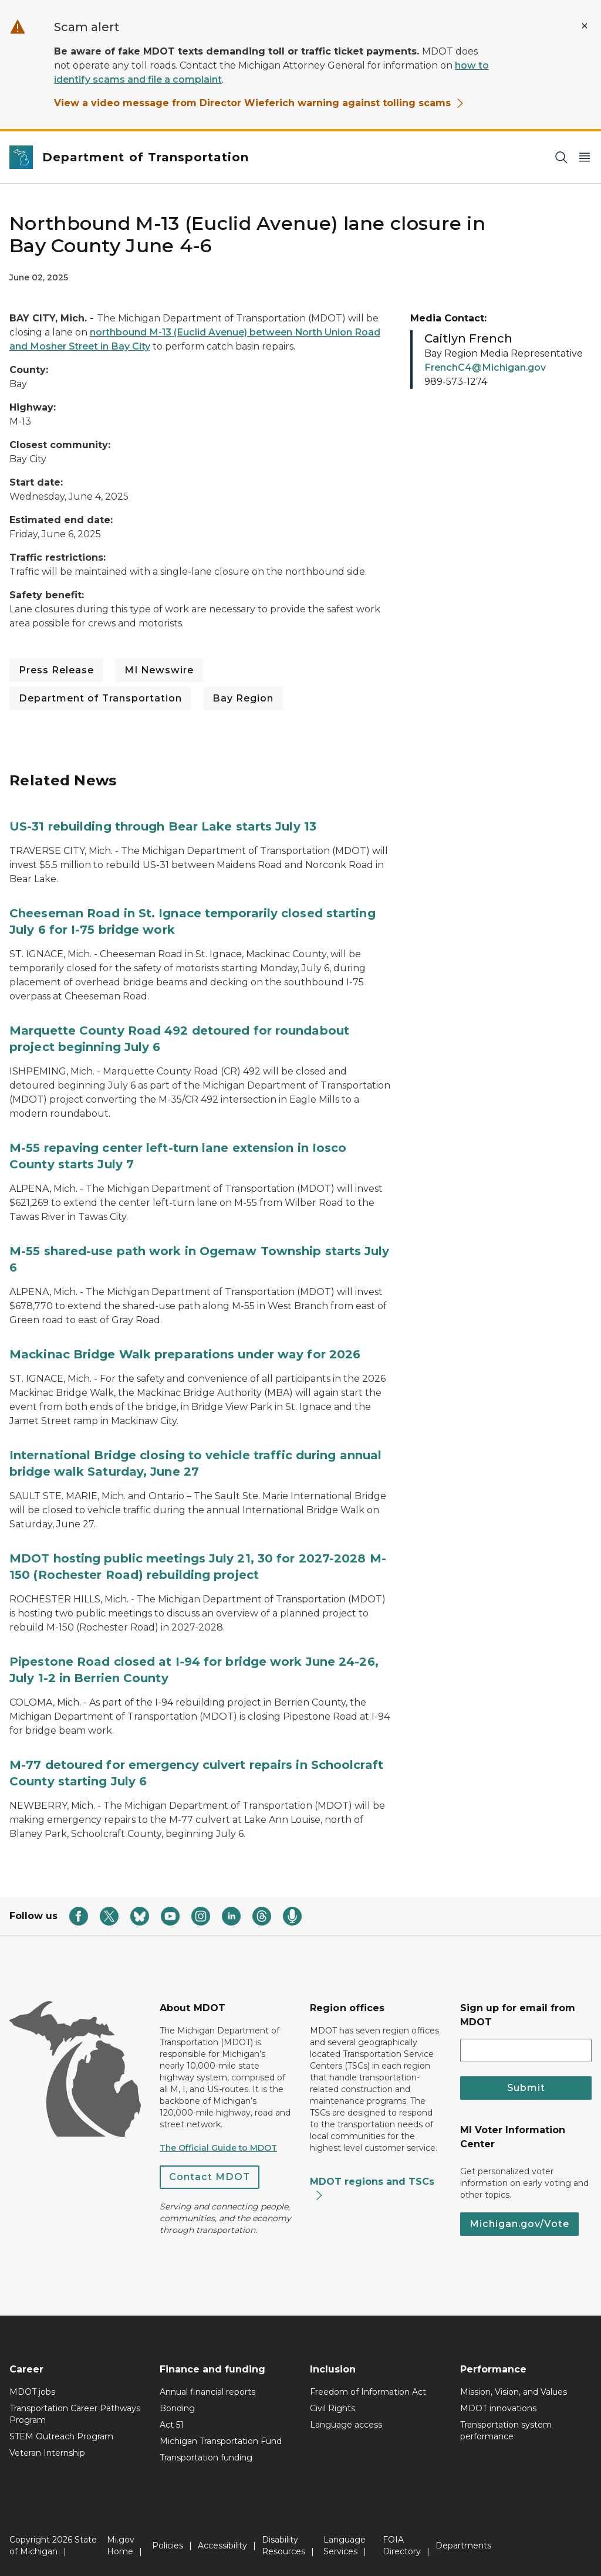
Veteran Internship (47, 2453)
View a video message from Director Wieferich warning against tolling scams (259, 103)
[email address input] (526, 2050)
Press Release (56, 670)
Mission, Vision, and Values (513, 2392)
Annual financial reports (207, 2392)
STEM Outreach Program (61, 2436)
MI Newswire (159, 670)
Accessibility (222, 2545)
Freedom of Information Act (368, 2392)
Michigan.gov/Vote (519, 2223)
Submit (526, 2087)
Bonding (177, 2408)
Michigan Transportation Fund (221, 2441)
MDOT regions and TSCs (372, 2188)
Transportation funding (206, 2457)
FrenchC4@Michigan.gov (485, 367)
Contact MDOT (209, 2176)
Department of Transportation (100, 698)
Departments (463, 2545)
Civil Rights (332, 2408)
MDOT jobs (32, 2392)
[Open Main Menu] (585, 157)
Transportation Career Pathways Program (74, 2414)
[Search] (561, 157)
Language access (346, 2424)
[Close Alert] (584, 26)
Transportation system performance (506, 2430)
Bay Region (243, 698)
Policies (167, 2545)
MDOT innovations (498, 2408)
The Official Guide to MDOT (218, 2148)
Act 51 (172, 2424)
